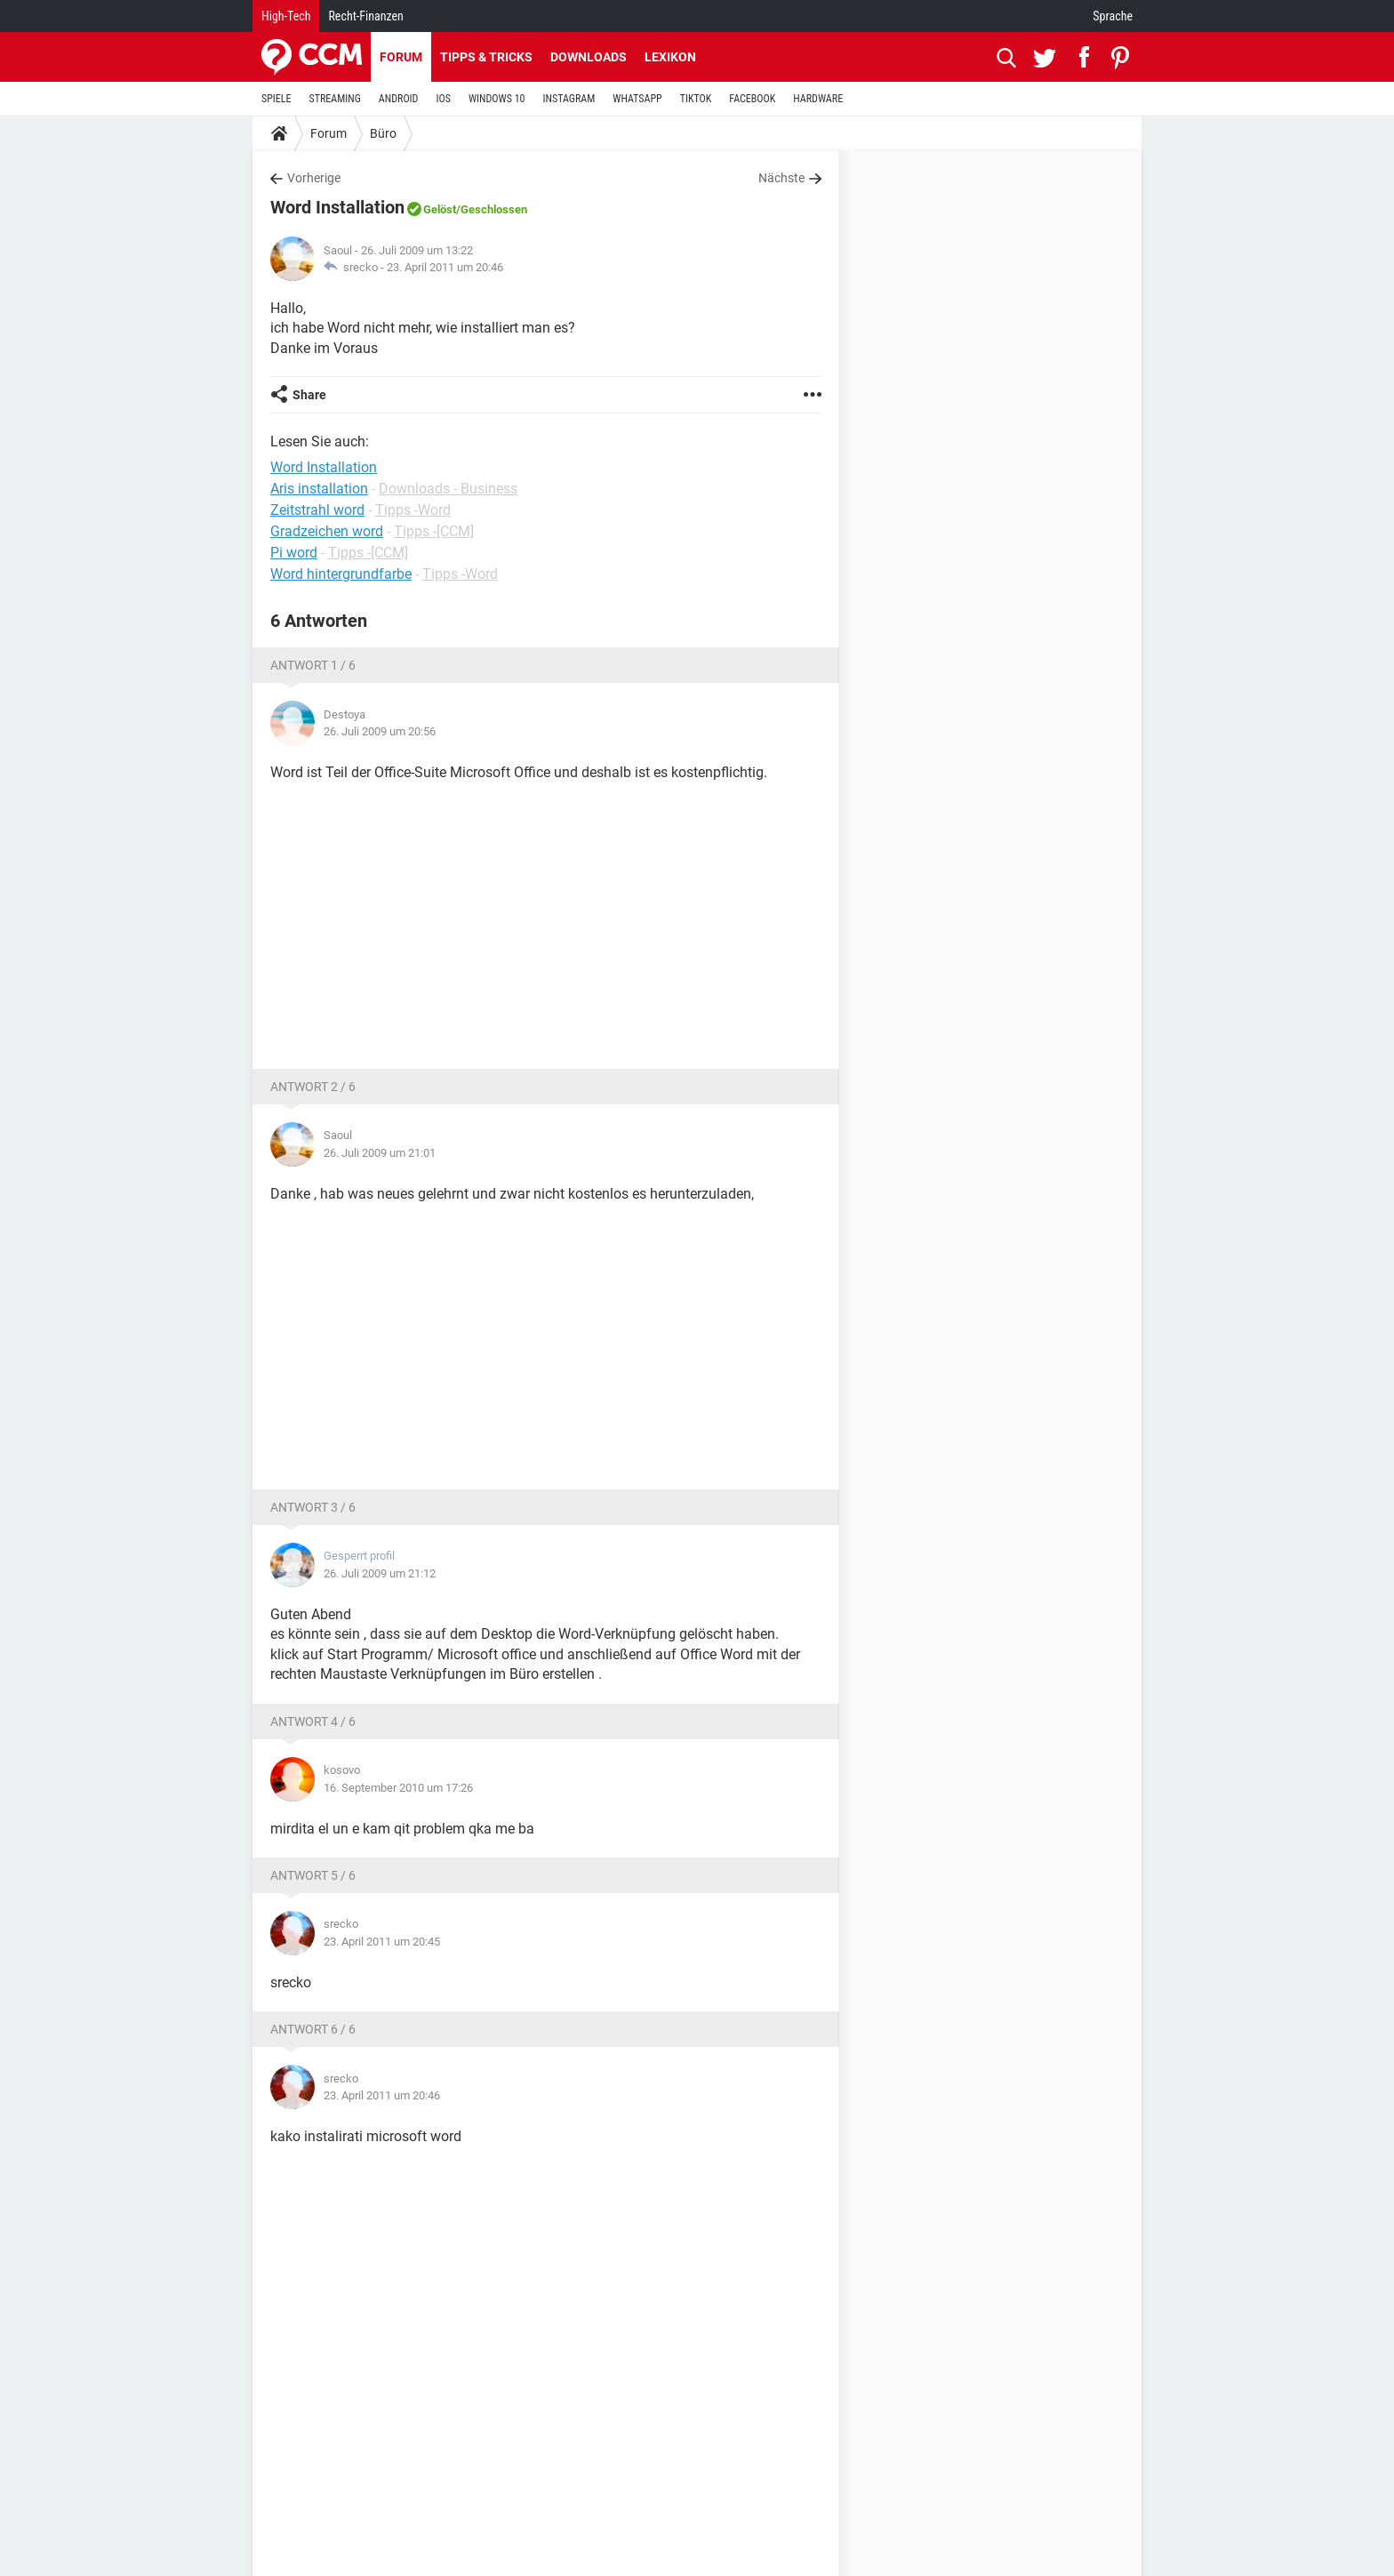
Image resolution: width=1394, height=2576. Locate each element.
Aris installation (319, 488)
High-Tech (285, 16)
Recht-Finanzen (365, 16)
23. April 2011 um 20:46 (445, 267)
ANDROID (399, 98)
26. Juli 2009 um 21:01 (380, 1153)
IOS (443, 98)
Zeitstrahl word (317, 510)
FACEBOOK (752, 98)
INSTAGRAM (569, 98)
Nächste (781, 178)
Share (309, 395)
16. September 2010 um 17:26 (398, 1787)
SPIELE (276, 98)
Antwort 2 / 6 (313, 1086)
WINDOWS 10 (497, 98)
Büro (383, 133)
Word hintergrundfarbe (341, 574)
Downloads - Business (448, 488)
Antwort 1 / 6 (313, 665)
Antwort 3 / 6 (313, 1507)
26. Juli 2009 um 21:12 (380, 1573)
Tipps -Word (413, 510)
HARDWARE (818, 98)
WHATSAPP (637, 98)
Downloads (588, 57)
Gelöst (439, 209)
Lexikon (670, 57)
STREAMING (335, 98)
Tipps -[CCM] (434, 531)
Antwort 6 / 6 (313, 2029)
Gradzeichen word (326, 531)
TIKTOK (696, 98)
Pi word (293, 552)
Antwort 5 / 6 (313, 1875)
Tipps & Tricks (486, 57)
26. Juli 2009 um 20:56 (380, 731)
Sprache (1113, 16)
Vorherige (313, 178)
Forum (401, 57)
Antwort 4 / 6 (313, 1721)
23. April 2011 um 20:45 (382, 1941)
